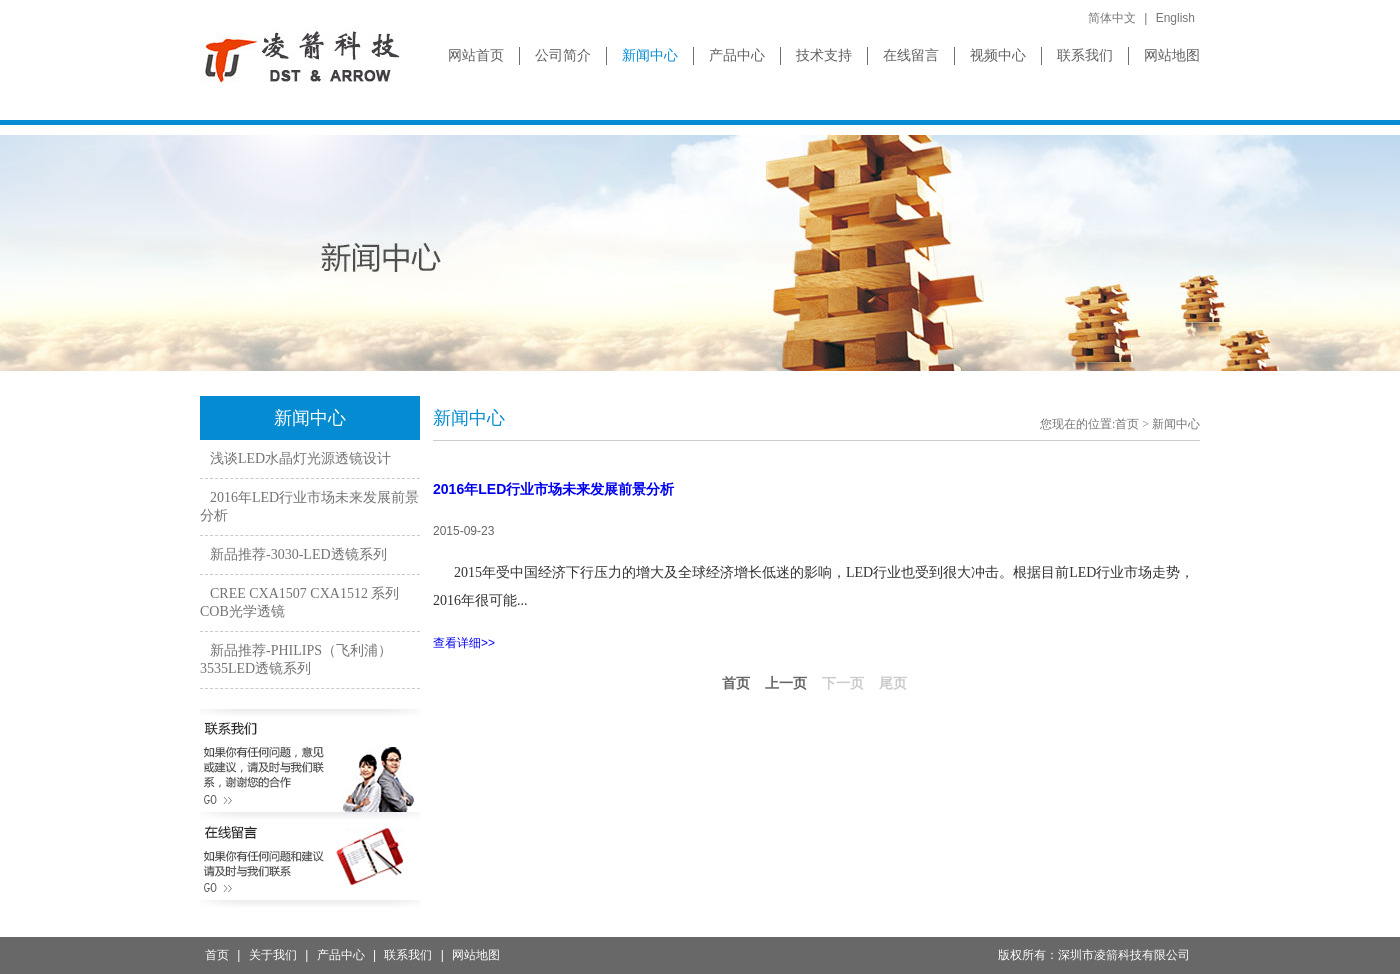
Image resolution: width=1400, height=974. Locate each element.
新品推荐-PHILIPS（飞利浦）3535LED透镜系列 (296, 659)
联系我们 (1085, 55)
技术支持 (824, 55)
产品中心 (737, 55)
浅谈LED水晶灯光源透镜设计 (300, 458)
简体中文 (1112, 18)
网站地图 (1172, 55)
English (1175, 18)
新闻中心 (650, 55)
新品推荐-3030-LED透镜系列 (298, 554)
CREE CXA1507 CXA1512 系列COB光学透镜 (299, 602)
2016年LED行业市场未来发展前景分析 (309, 506)
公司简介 (563, 55)
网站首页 (476, 55)
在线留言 (911, 55)
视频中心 (998, 55)
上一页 (786, 683)
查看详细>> (464, 643)
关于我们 (273, 955)
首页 (1127, 424)
